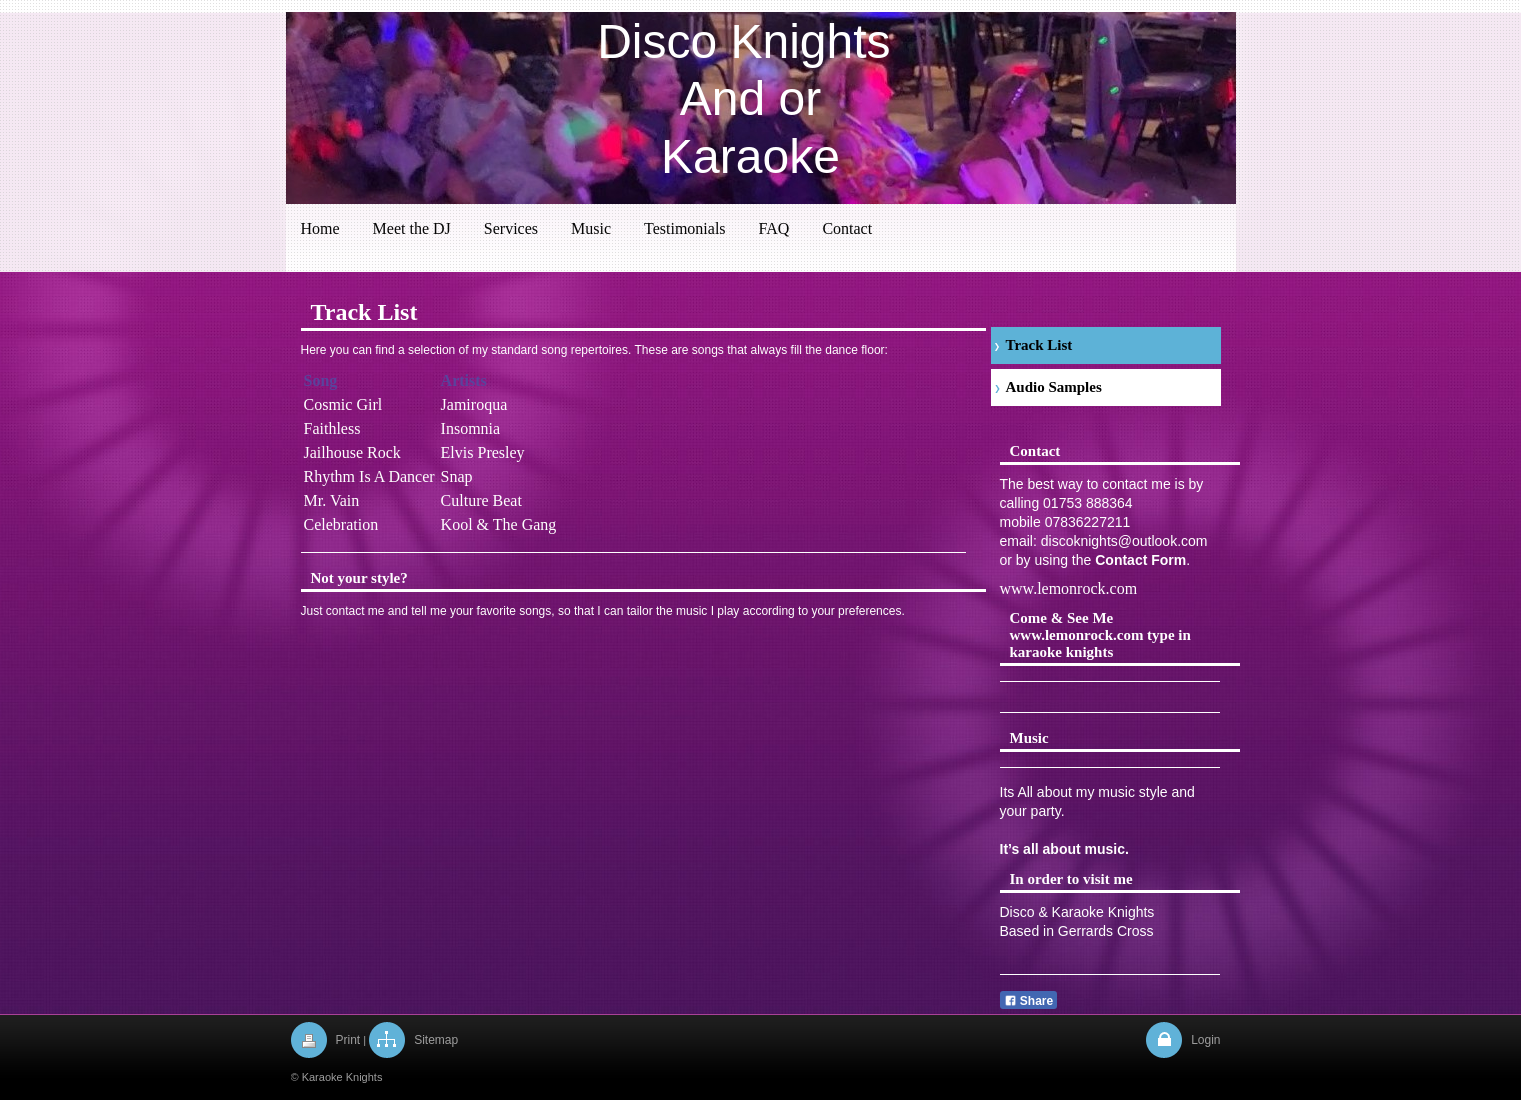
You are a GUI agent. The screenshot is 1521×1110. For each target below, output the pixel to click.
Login (1205, 1040)
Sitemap (436, 1040)
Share (1029, 1001)
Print (348, 1040)
